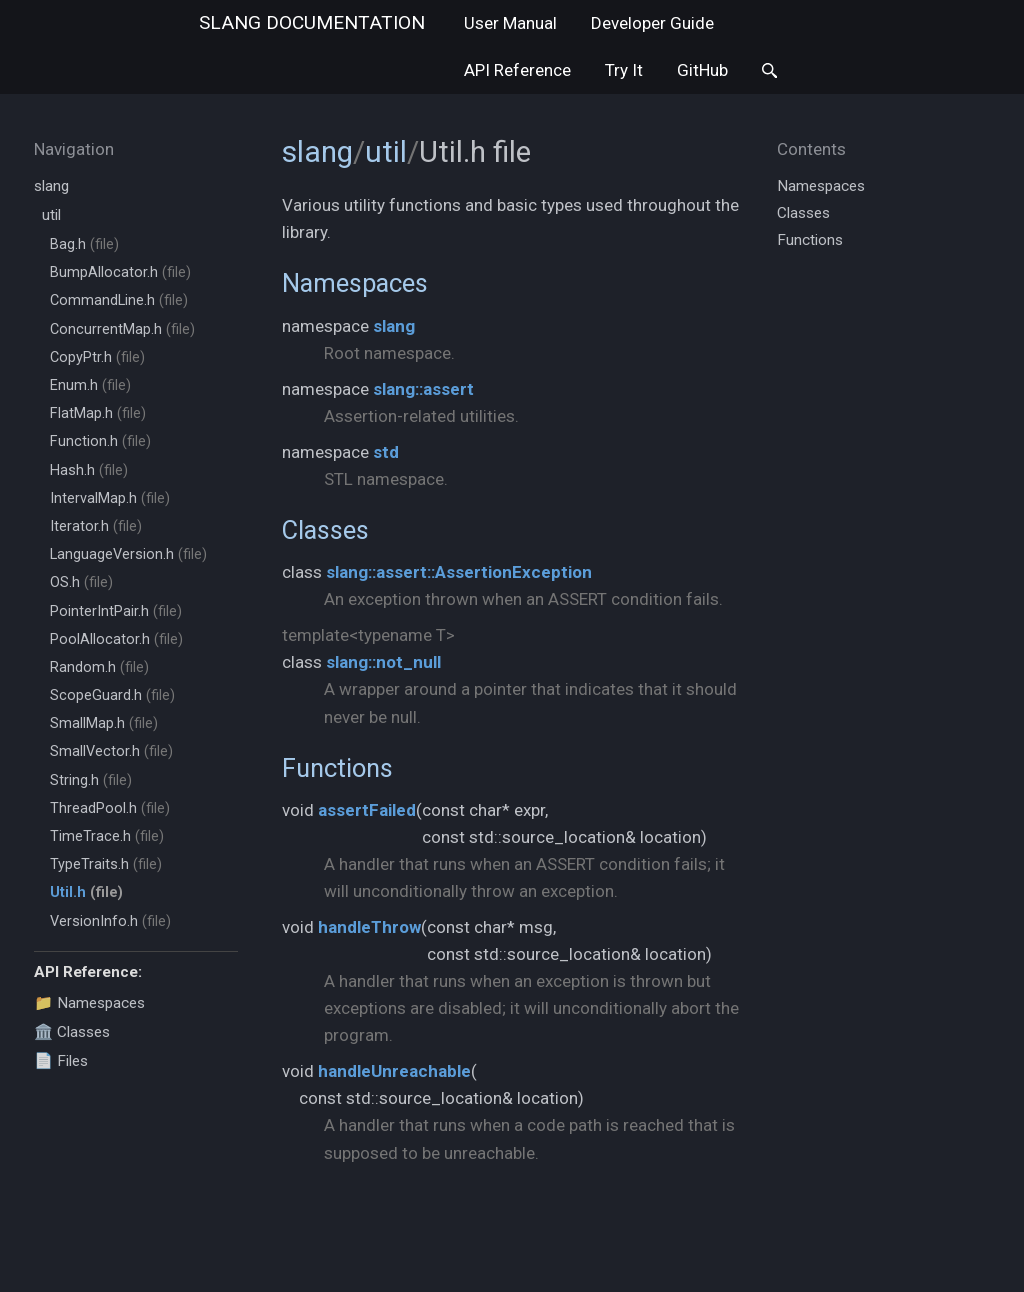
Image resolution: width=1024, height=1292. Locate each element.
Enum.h (90, 385)
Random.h (99, 667)
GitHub (702, 70)
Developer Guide (652, 23)
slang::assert (423, 389)
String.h (91, 780)
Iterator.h (96, 526)
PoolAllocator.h (116, 639)
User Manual (510, 23)
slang (312, 22)
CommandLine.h (119, 300)
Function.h (100, 441)
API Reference (517, 70)
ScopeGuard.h (112, 695)
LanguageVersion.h (128, 554)
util (51, 215)
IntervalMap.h (110, 498)
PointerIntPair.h (116, 611)
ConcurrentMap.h (122, 329)
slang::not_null (383, 662)
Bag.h (84, 244)
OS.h (81, 582)
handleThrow (369, 927)
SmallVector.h (111, 751)
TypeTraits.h (106, 864)
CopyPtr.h (97, 357)
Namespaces (355, 283)
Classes (325, 530)
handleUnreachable (394, 1071)
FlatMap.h (98, 413)
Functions (337, 768)
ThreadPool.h (110, 808)
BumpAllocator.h (120, 272)
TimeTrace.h (107, 836)
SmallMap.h (104, 723)
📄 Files (61, 1061)
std (386, 452)
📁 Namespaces (89, 1003)
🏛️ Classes (72, 1032)
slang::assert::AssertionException (459, 572)
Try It (624, 70)
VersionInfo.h (110, 921)
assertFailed (367, 810)
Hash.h (89, 470)
